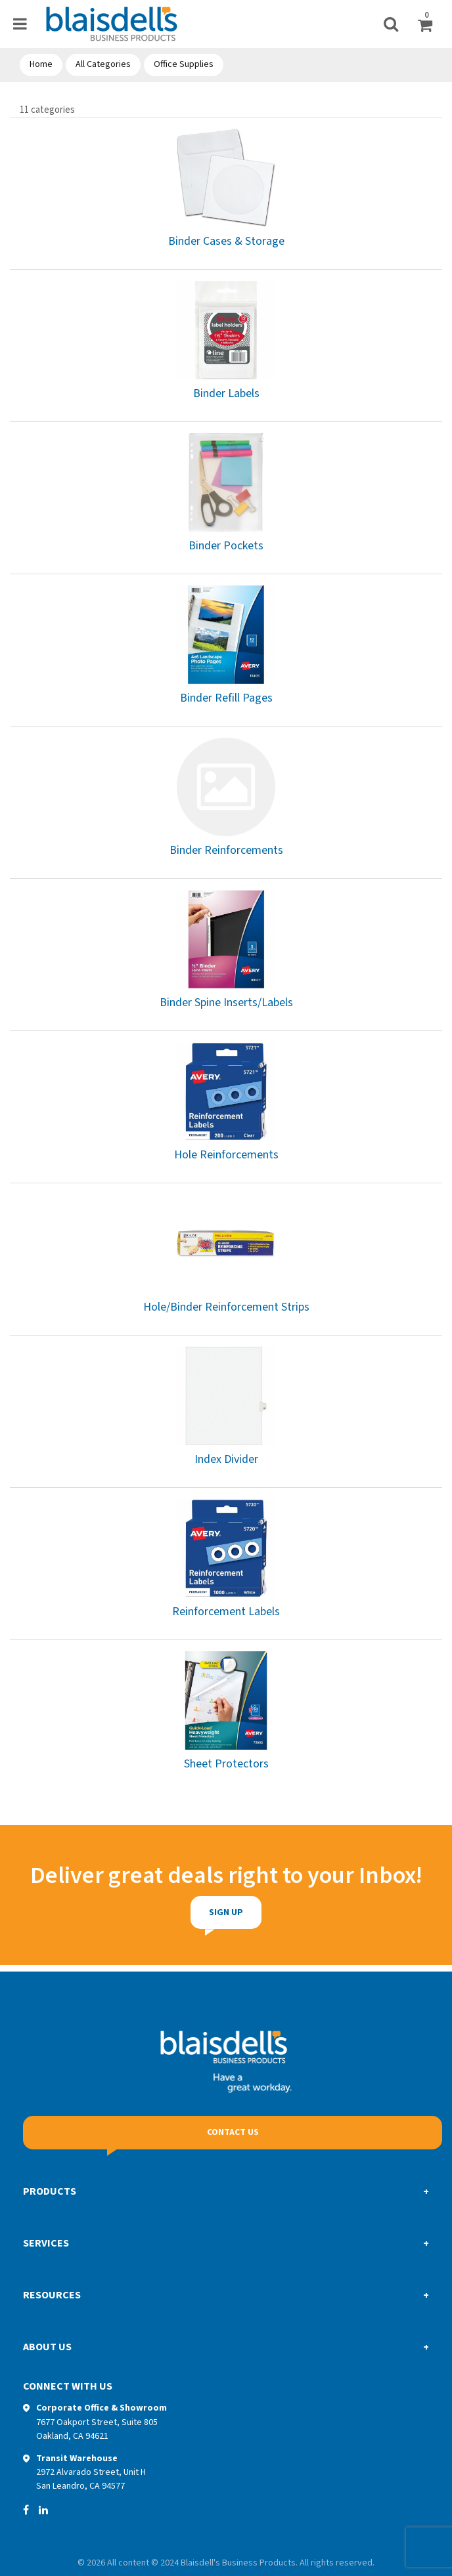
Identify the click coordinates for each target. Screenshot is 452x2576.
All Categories (103, 64)
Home (41, 64)
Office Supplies (184, 64)
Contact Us (233, 2132)
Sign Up (185, 1912)
